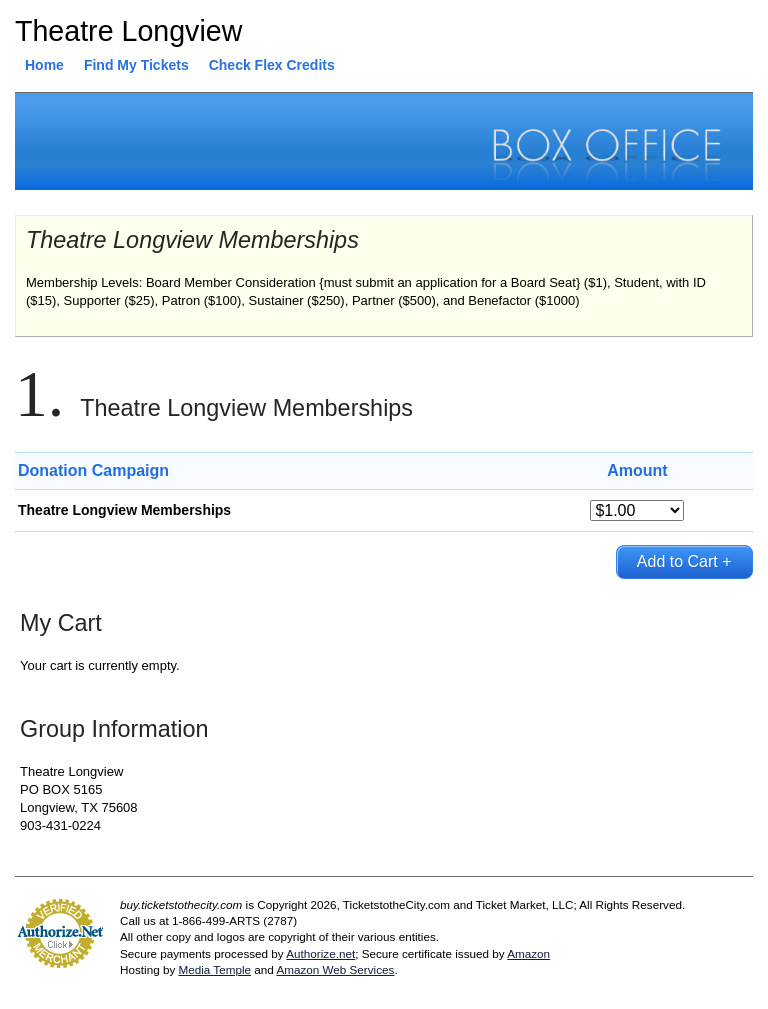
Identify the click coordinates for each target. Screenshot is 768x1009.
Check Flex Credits (272, 65)
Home (44, 65)
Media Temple (214, 969)
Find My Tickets (136, 65)
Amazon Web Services (335, 969)
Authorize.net (320, 953)
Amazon (528, 953)
